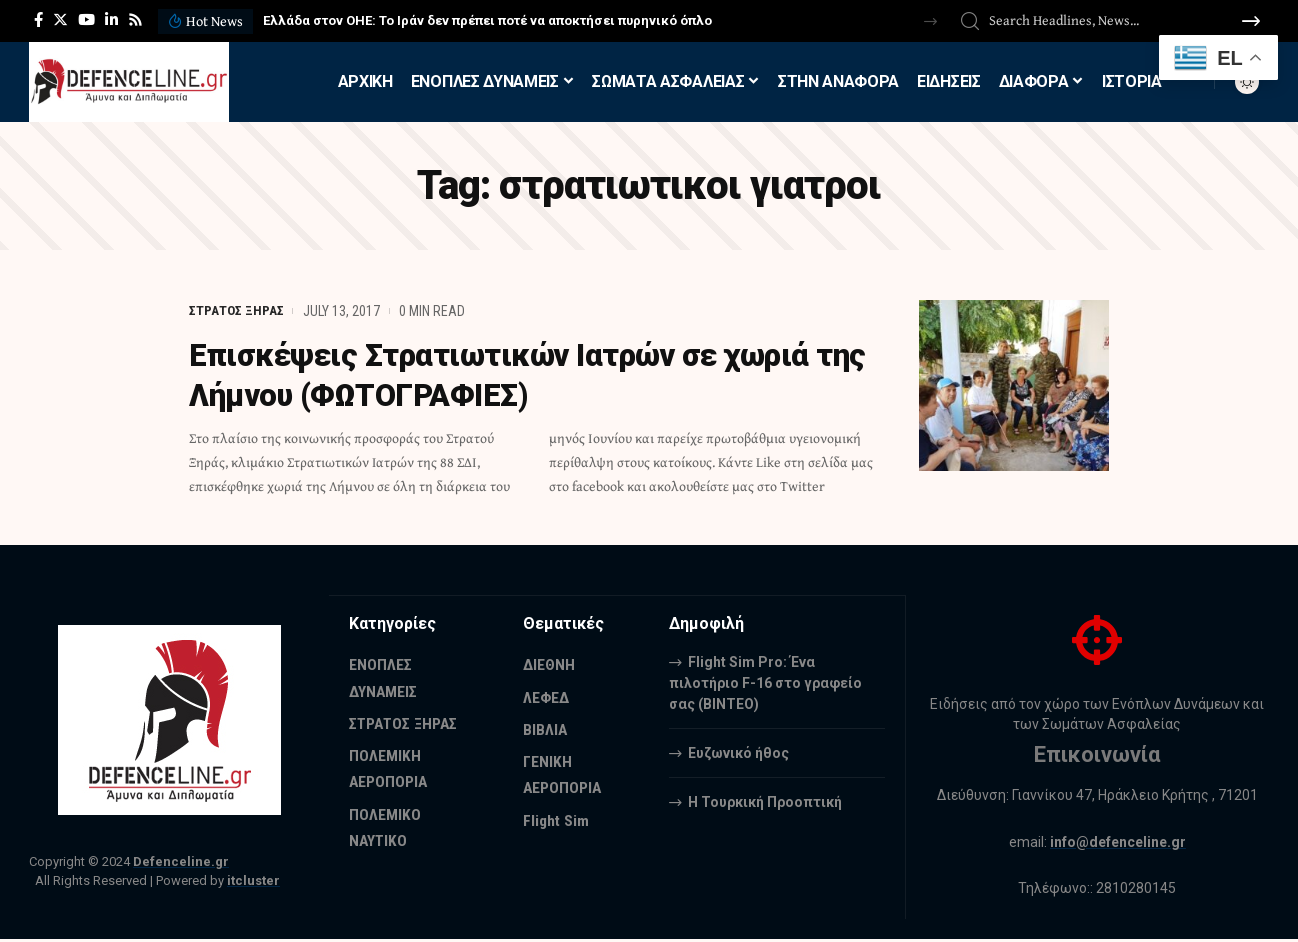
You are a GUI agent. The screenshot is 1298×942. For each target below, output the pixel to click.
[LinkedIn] (111, 20)
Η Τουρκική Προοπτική (765, 801)
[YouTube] (86, 20)
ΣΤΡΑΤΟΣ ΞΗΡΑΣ (237, 311)
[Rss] (135, 20)
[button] (930, 21)
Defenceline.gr (181, 861)
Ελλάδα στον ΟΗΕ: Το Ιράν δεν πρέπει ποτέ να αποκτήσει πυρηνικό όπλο (487, 20)
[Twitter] (60, 20)
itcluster (253, 880)
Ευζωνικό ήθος (738, 752)
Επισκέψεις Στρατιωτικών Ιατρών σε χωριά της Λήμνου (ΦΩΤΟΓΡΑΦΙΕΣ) (512, 375)
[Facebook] (38, 20)
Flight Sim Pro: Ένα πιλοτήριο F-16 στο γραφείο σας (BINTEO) (765, 682)
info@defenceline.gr (1118, 842)
